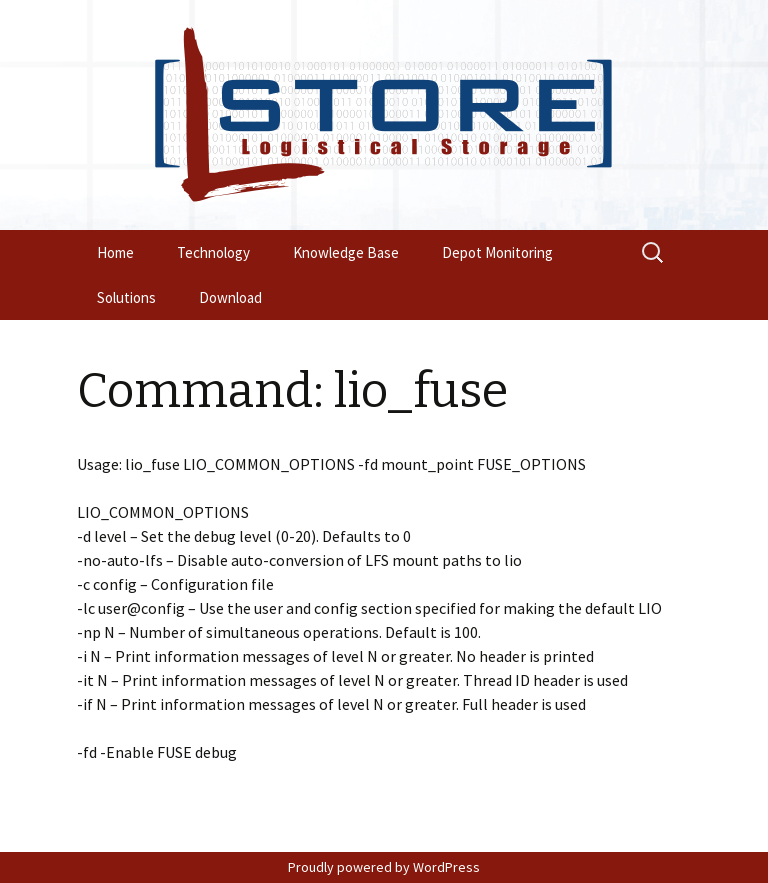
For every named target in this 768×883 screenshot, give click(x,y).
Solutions (126, 297)
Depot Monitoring (497, 252)
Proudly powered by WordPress (384, 867)
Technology (213, 252)
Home (115, 252)
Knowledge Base (346, 252)
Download (230, 297)
